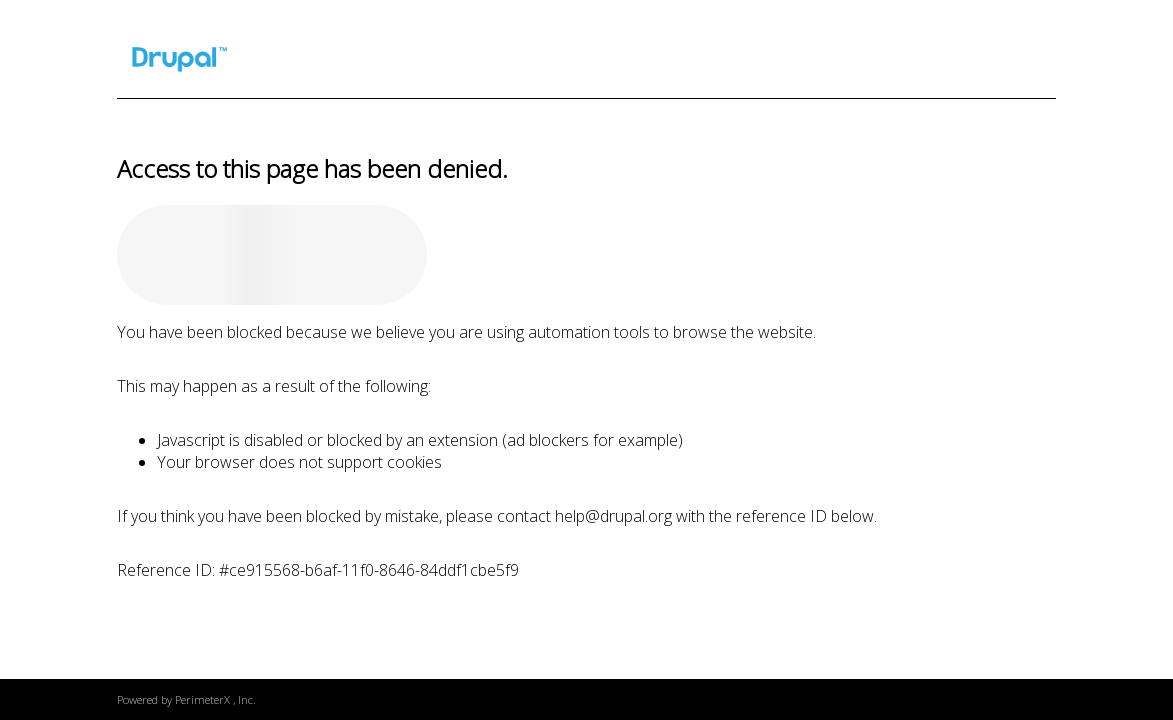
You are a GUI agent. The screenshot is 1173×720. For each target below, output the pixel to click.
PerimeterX (202, 699)
